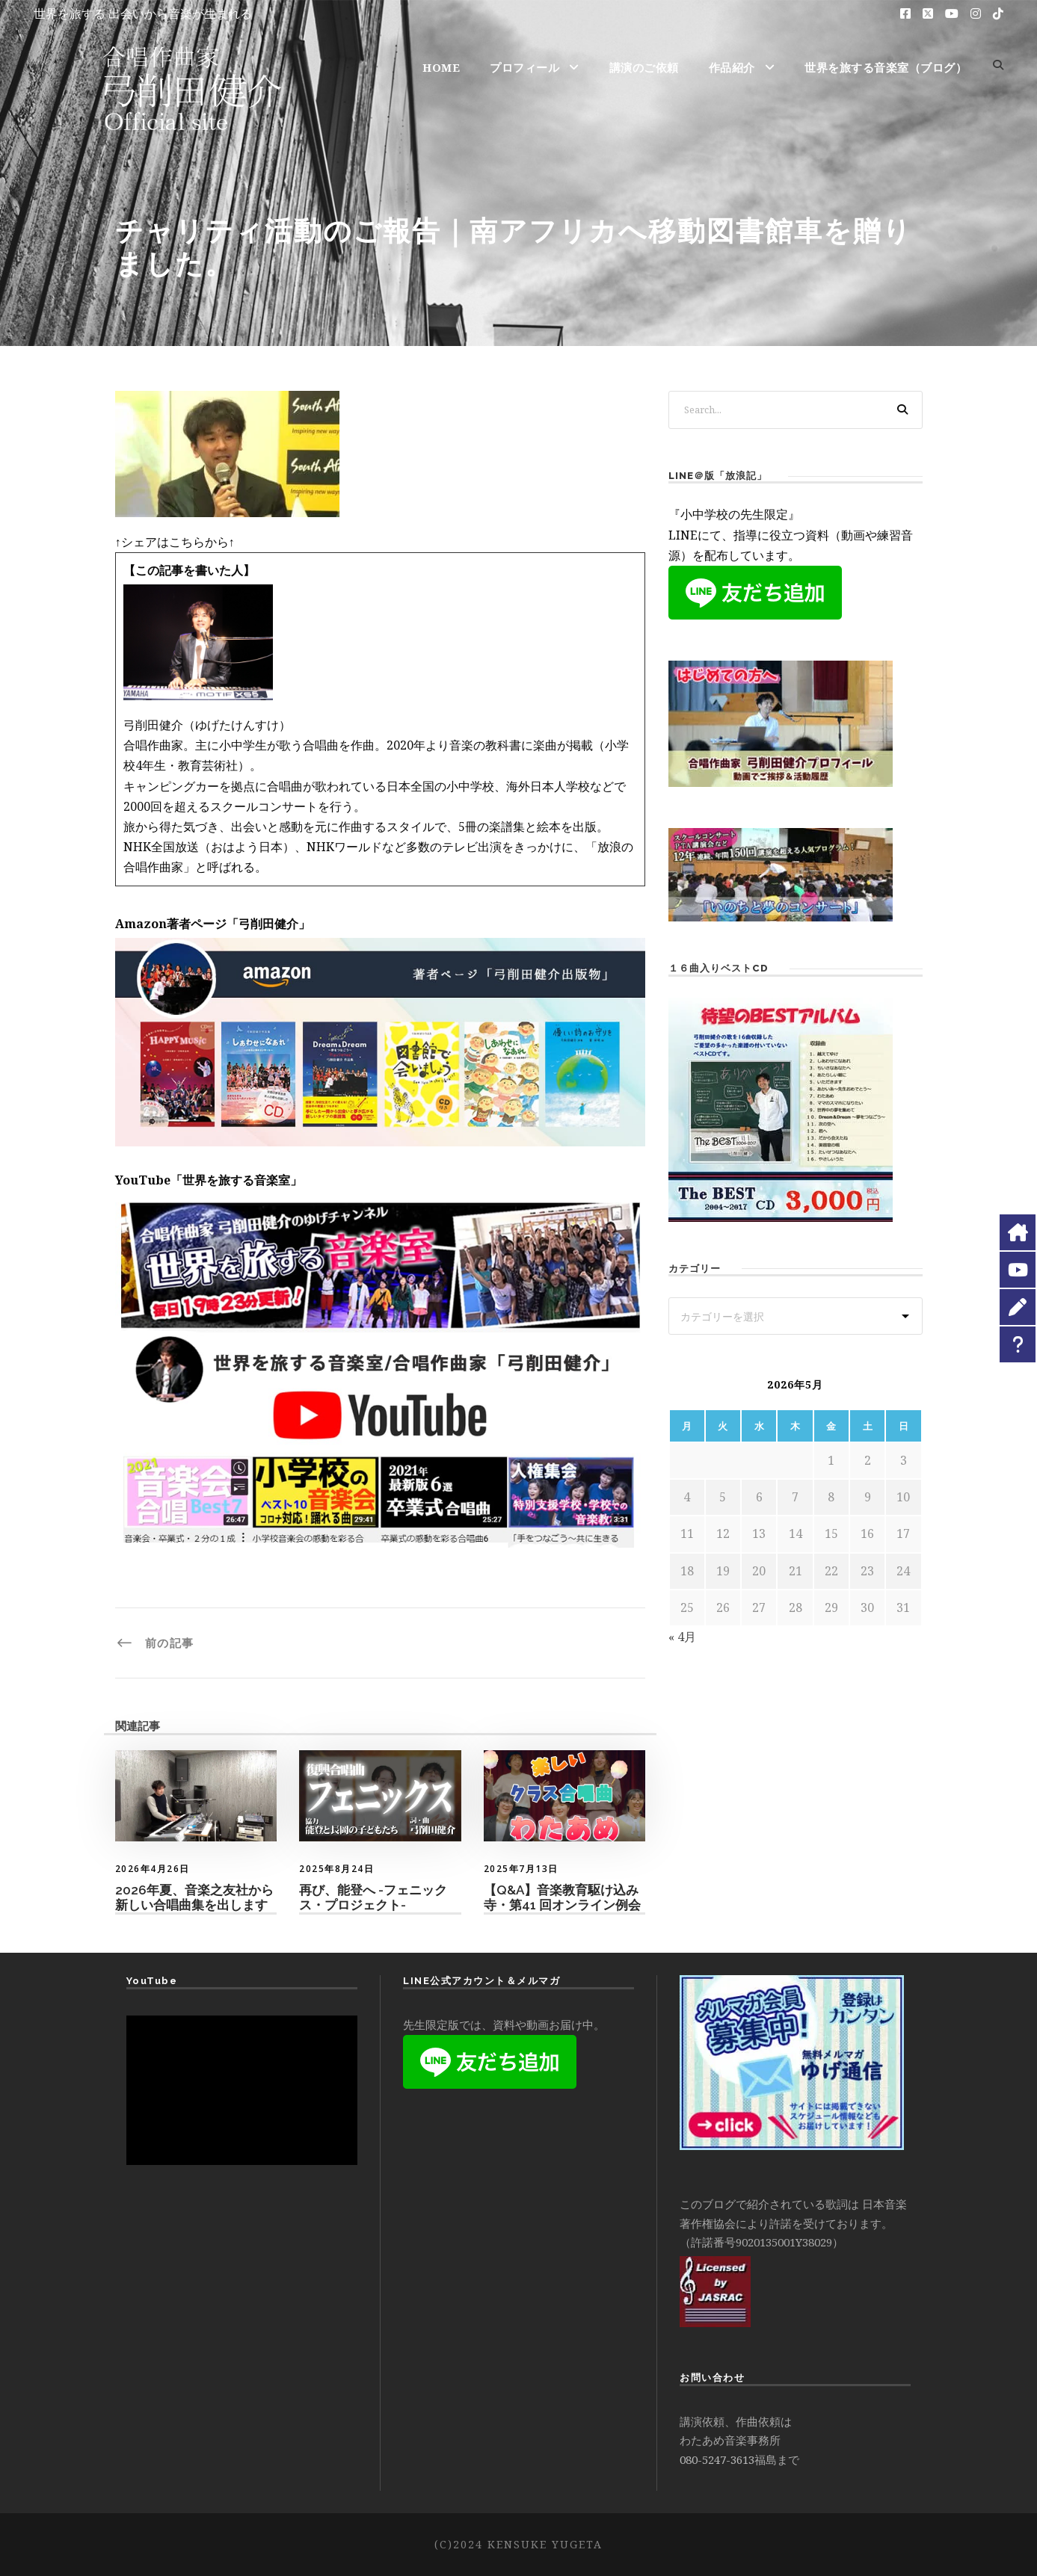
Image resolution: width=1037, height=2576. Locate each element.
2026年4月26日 (152, 1868)
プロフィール (524, 67)
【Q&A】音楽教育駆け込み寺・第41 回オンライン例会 (562, 1897)
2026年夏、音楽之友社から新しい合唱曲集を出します (194, 1897)
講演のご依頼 (644, 67)
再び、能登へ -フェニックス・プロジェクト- (373, 1897)
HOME (441, 67)
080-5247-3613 (717, 2459)
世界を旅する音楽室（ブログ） (885, 67)
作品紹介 (732, 67)
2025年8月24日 (336, 1868)
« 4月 (682, 1636)
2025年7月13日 (521, 1868)
